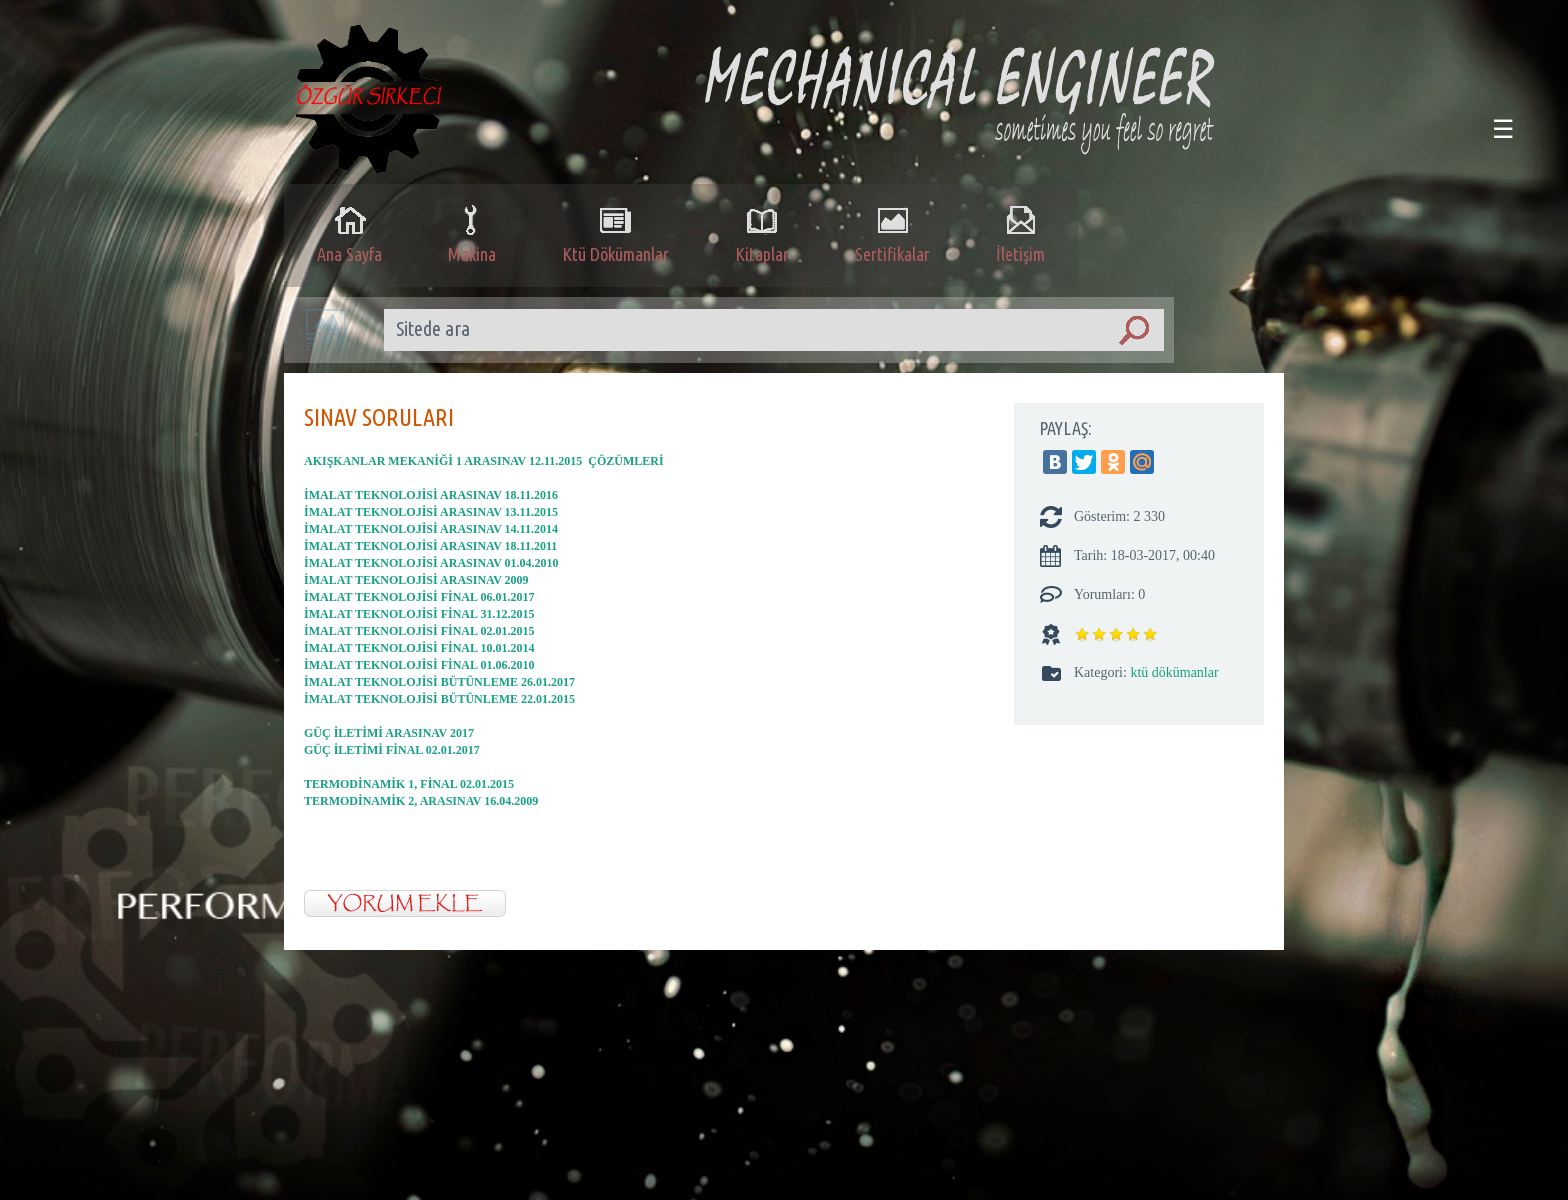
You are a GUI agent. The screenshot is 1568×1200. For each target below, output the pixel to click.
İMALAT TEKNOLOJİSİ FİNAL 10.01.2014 (419, 648)
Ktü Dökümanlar (615, 233)
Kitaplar (762, 233)
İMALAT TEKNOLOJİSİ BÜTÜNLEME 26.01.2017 (439, 682)
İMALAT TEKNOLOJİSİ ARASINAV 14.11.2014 (431, 529)
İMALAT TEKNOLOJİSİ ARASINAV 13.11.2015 (431, 512)
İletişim (1020, 233)
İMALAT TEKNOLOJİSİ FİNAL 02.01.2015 (419, 631)
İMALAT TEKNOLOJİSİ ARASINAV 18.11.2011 (430, 546)
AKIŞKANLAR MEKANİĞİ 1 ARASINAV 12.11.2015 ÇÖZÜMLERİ (484, 461)
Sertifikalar (892, 233)
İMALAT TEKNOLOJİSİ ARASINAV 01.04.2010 (431, 563)
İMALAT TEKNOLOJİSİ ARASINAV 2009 (416, 580)
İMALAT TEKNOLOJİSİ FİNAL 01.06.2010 (419, 665)
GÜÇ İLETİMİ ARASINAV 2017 (389, 733)
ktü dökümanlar (1174, 672)
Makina (472, 233)
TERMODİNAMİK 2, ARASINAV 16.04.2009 (421, 801)
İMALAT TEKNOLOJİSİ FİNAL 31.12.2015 (419, 614)
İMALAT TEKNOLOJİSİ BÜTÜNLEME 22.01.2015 (439, 699)
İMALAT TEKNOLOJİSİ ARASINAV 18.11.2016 (431, 495)
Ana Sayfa (349, 233)
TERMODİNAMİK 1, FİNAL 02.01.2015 (409, 784)
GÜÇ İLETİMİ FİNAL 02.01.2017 (392, 750)
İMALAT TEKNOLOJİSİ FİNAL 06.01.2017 (419, 597)
